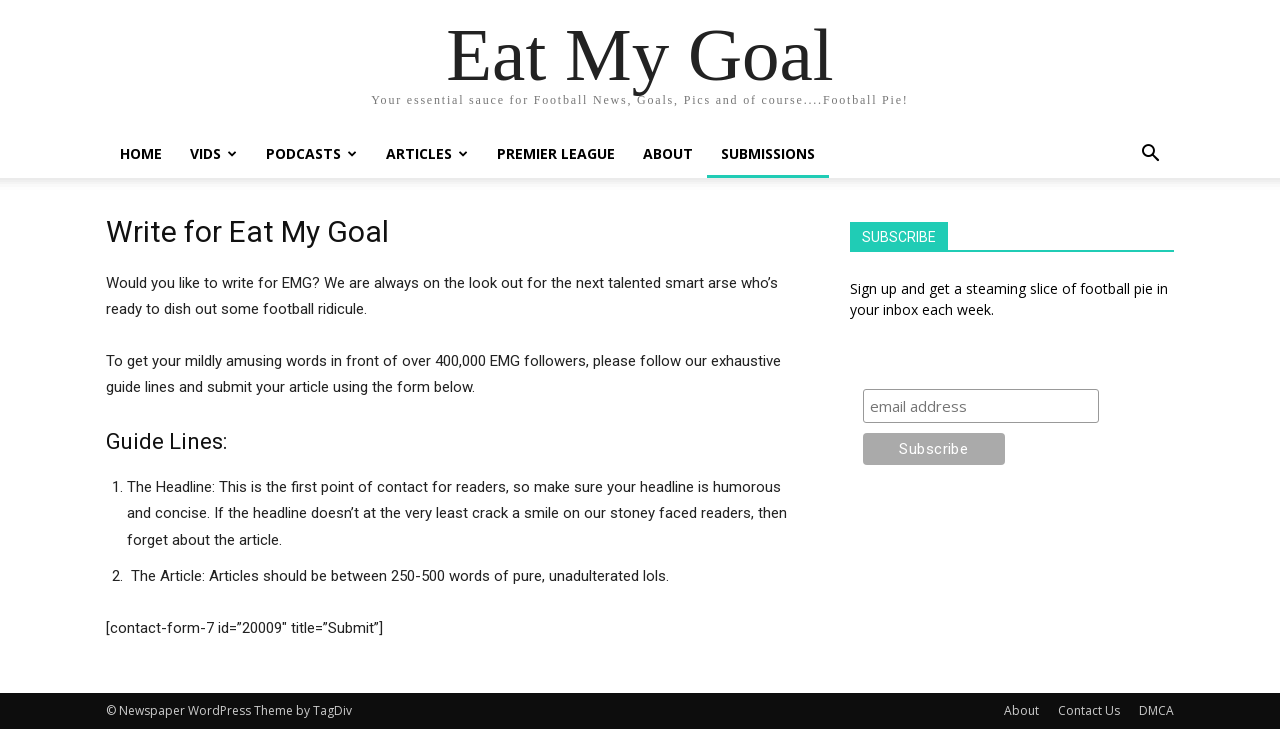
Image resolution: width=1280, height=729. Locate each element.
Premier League (556, 153)
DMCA (1156, 710)
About (668, 153)
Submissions (768, 153)
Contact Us (1089, 710)
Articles (427, 153)
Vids (213, 153)
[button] (1150, 155)
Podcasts (311, 153)
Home (141, 153)
